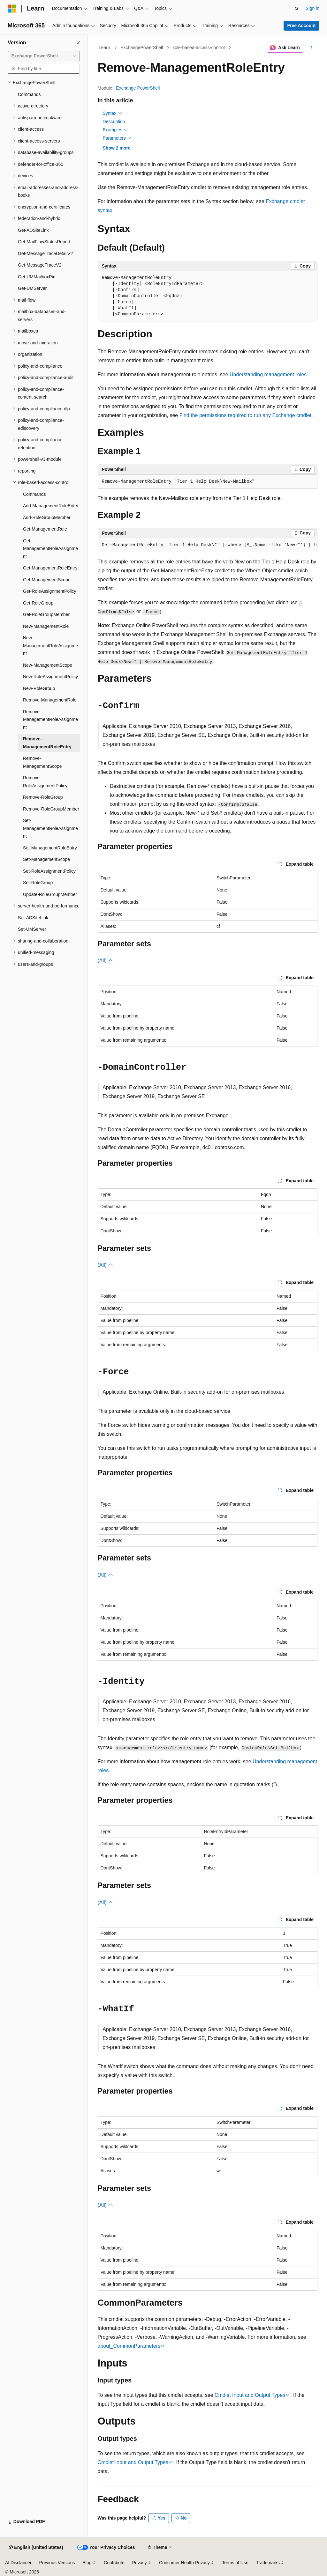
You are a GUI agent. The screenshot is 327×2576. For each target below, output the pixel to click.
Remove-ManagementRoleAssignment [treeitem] (50, 719)
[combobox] (44, 56)
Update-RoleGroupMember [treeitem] (50, 894)
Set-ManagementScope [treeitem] (46, 859)
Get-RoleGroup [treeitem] (38, 602)
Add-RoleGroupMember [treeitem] (47, 517)
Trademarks (268, 2562)
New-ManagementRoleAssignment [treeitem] (50, 645)
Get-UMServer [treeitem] (32, 288)
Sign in (312, 8)
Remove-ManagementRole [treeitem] (49, 699)
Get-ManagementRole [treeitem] (45, 529)
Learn (104, 47)
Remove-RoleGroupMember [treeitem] (51, 808)
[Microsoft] (12, 8)
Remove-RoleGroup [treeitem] (43, 797)
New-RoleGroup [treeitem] (39, 688)
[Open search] (296, 8)
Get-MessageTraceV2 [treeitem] (39, 265)
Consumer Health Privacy (184, 2562)
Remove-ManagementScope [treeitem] (42, 762)
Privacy (139, 2562)
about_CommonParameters (129, 2346)
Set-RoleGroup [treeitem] (38, 882)
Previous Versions (57, 2562)
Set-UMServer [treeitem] (32, 929)
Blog (87, 2562)
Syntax (112, 113)
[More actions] (311, 48)
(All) (105, 960)
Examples (115, 129)
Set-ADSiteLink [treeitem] (33, 917)
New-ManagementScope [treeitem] (47, 665)
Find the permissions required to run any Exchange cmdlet (245, 415)
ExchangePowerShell (141, 47)
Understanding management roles (268, 374)
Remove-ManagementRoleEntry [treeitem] (47, 742)
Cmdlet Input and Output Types (250, 2395)
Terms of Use (235, 2562)
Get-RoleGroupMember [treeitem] (46, 614)
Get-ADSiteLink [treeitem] (33, 230)
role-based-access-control (198, 47)
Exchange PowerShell (138, 88)
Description (114, 121)
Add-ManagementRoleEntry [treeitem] (50, 505)
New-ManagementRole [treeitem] (46, 626)
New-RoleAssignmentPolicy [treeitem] (50, 676)
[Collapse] (78, 42)
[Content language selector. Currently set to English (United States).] (36, 2548)
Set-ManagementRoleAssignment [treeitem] (50, 828)
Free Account (301, 25)
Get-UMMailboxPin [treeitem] (36, 276)
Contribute (114, 2562)
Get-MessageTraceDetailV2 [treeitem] (45, 253)
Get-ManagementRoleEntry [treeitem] (50, 567)
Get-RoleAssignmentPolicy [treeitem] (49, 591)
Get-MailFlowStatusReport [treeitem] (44, 241)
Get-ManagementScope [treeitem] (47, 579)
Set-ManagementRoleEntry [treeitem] (50, 847)
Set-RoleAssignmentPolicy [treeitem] (49, 871)
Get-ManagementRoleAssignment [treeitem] (50, 548)
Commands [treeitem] (29, 94)
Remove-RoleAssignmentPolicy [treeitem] (45, 781)
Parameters (117, 138)
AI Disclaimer (18, 2562)
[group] (207, 545)
